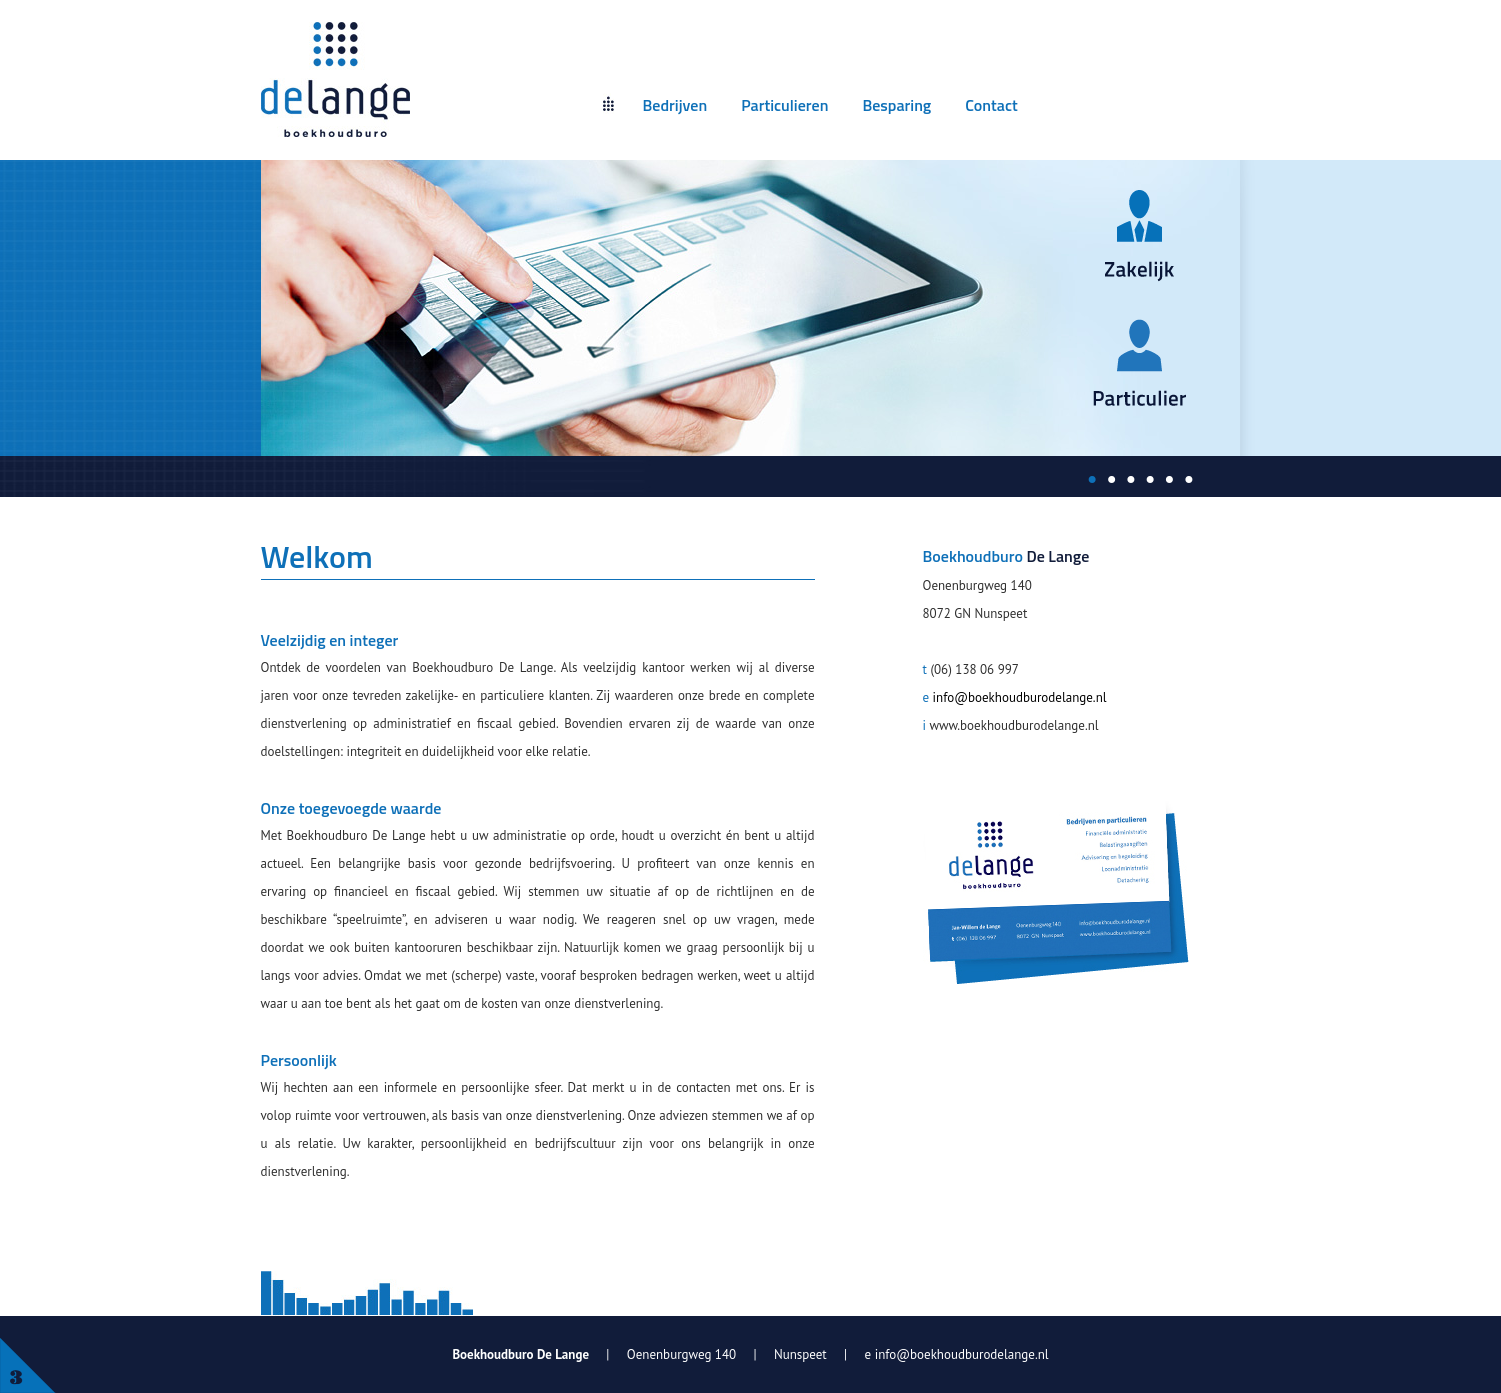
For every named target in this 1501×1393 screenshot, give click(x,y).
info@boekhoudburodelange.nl (1020, 697)
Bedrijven (675, 105)
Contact (991, 105)
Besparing (896, 105)
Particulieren (784, 105)
